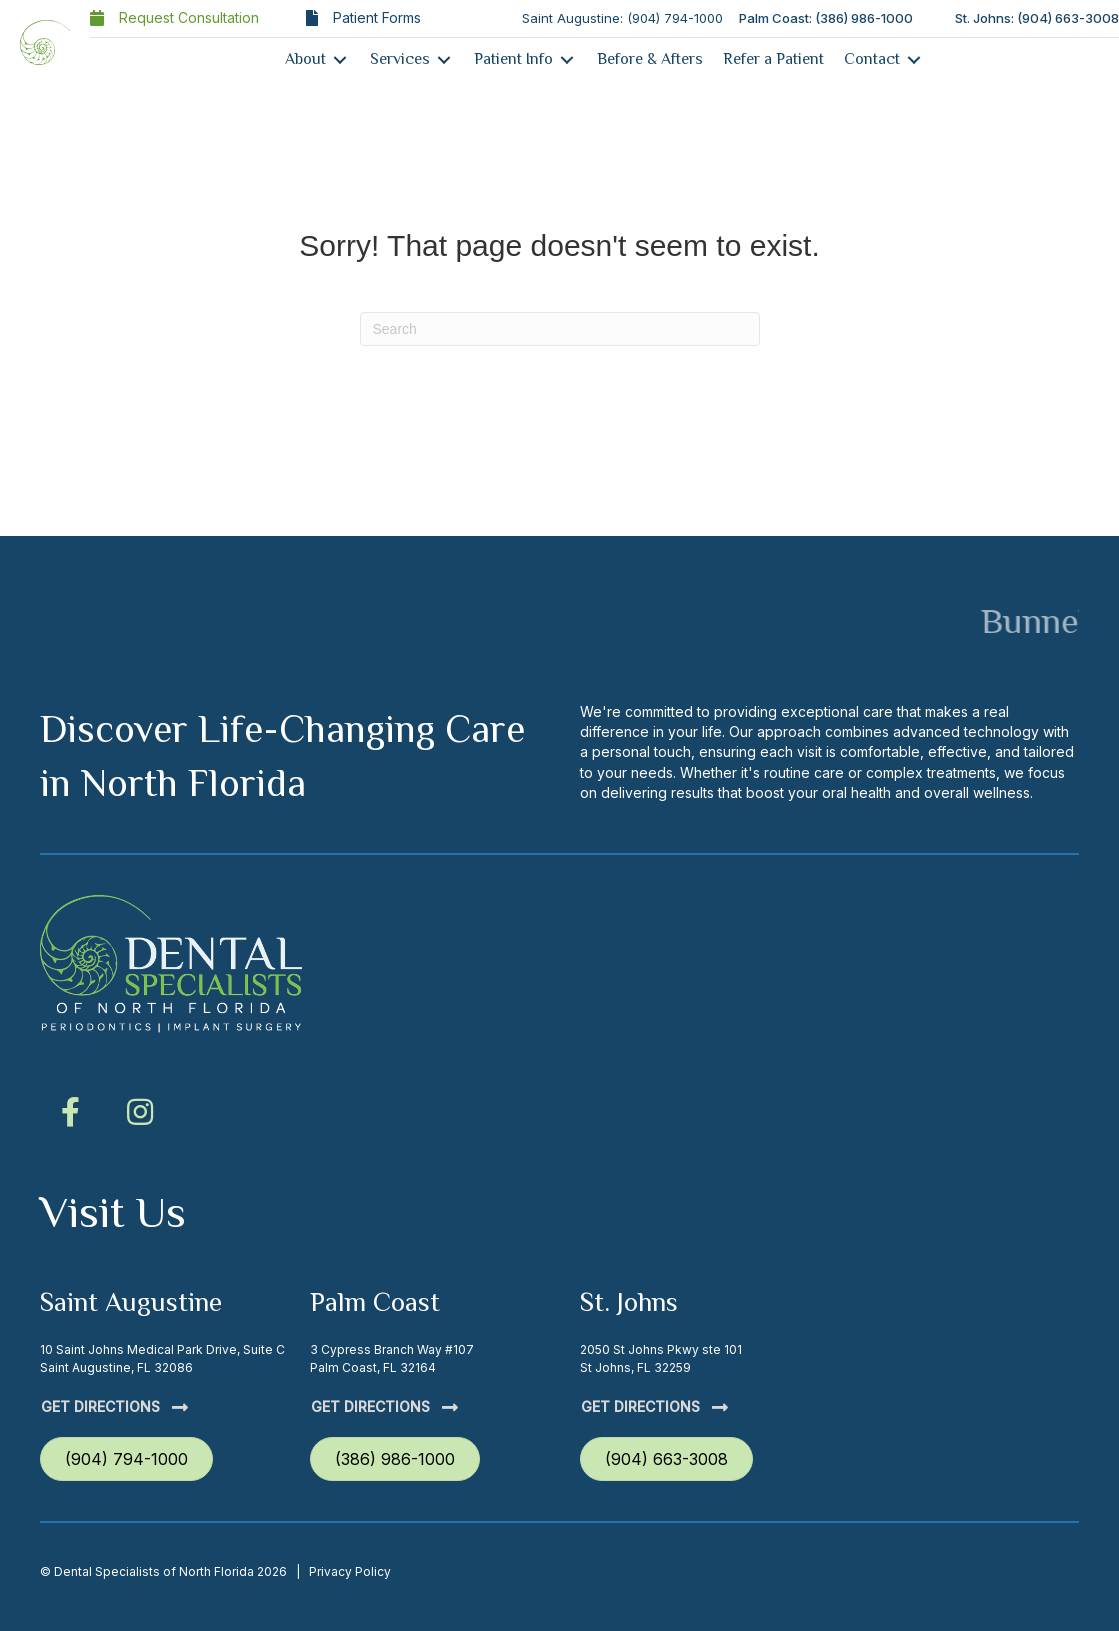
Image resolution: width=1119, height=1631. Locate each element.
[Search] (560, 329)
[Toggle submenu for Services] (444, 59)
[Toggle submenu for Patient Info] (567, 59)
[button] (70, 1112)
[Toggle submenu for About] (340, 59)
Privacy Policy (350, 1571)
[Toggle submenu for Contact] (914, 59)
